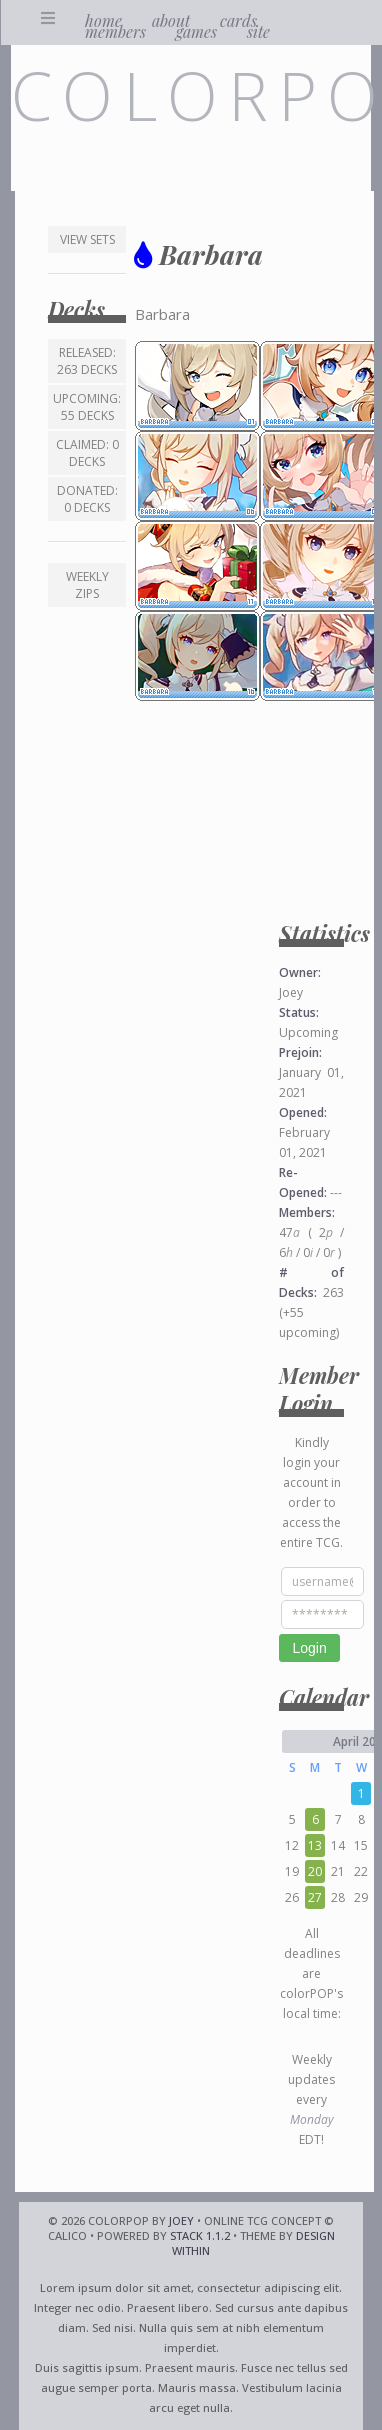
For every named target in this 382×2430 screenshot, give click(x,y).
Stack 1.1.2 (200, 2235)
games (196, 31)
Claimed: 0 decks (87, 453)
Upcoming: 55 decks (87, 407)
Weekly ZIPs (87, 585)
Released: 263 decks (87, 361)
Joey (181, 2220)
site (258, 31)
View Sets (87, 239)
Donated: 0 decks (87, 499)
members (115, 31)
